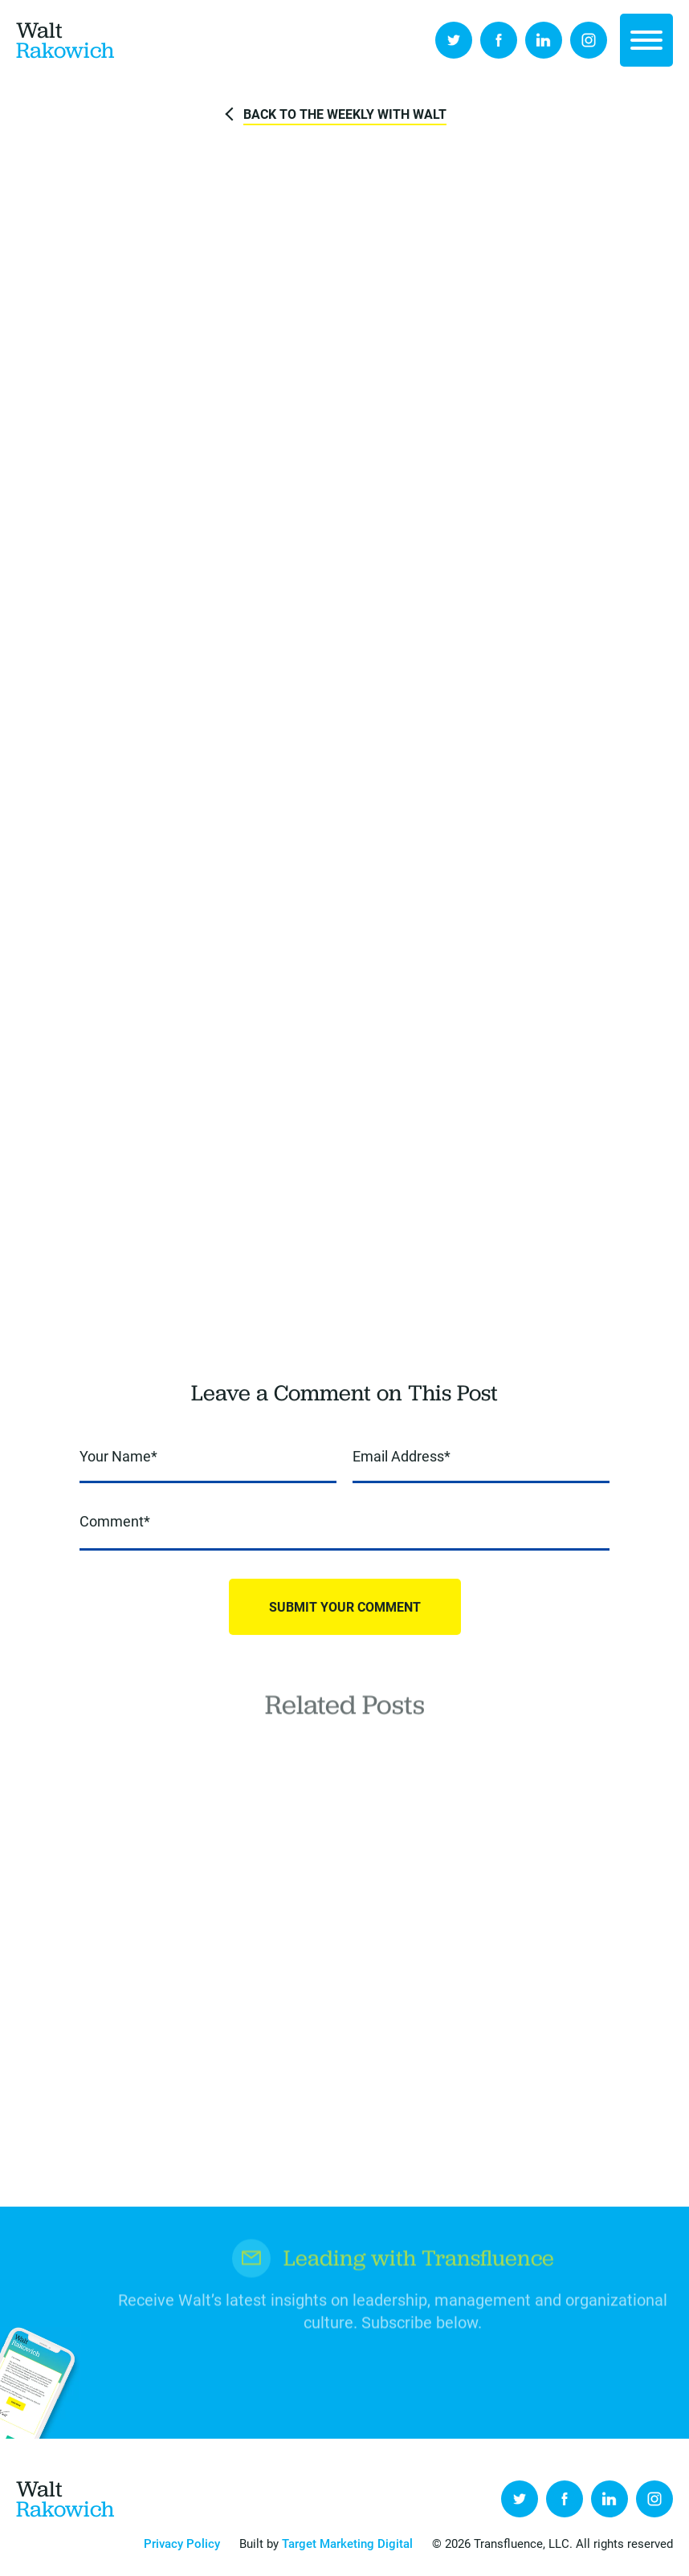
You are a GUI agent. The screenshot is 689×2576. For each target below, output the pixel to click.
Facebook (498, 40)
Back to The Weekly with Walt (344, 113)
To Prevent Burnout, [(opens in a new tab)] (517, 779)
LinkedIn (543, 40)
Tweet (313, 630)
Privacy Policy (182, 2543)
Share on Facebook (268, 630)
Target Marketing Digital (347, 2543)
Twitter (453, 40)
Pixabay (659, 170)
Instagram (588, 40)
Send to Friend (403, 630)
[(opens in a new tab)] (574, 780)
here (259, 1331)
